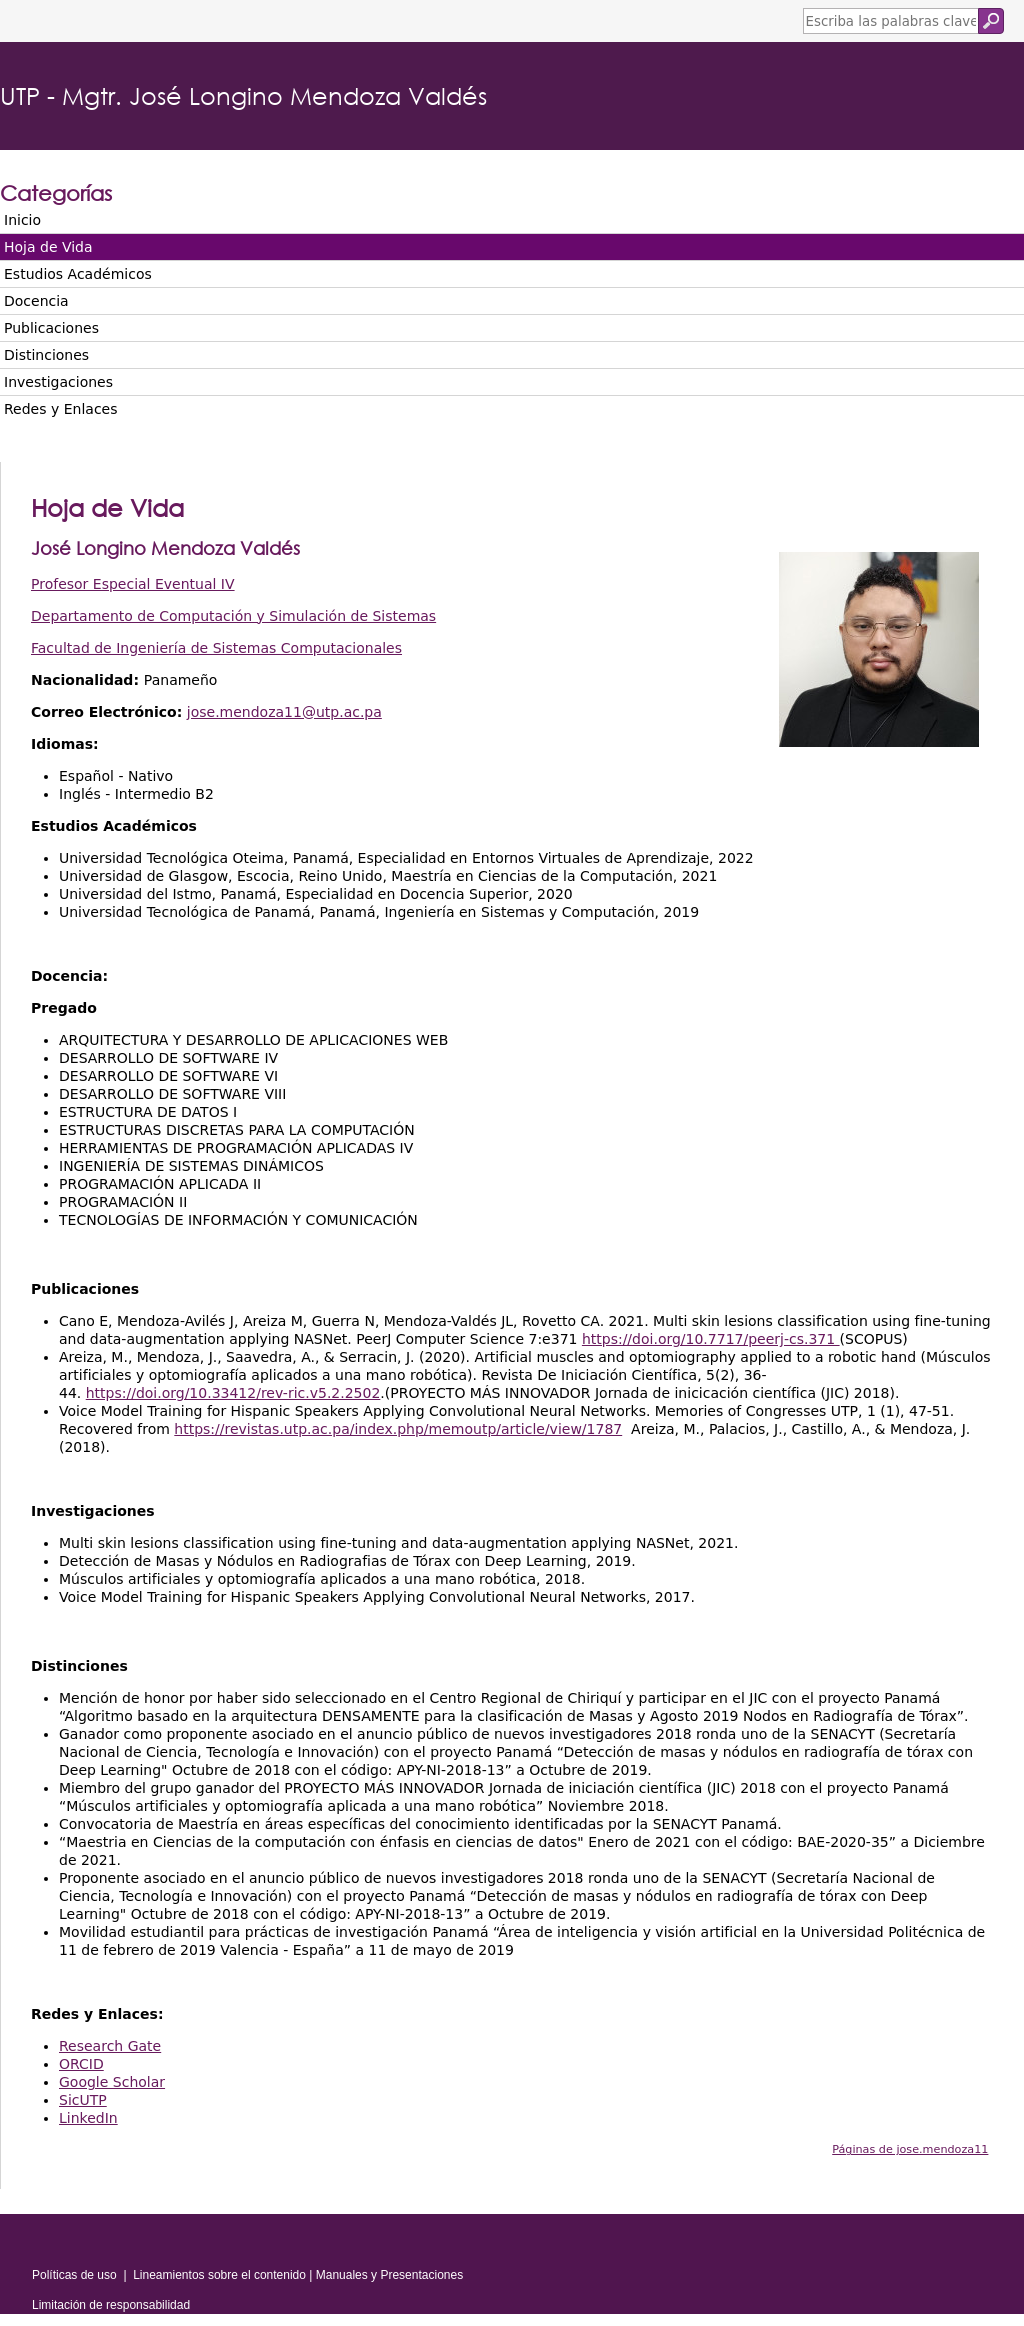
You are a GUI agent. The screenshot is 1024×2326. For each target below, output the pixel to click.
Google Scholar (112, 2082)
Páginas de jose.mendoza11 (910, 2149)
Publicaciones (51, 328)
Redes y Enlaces (60, 409)
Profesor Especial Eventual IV (133, 584)
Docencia (36, 301)
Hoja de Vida (48, 247)
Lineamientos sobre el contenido (219, 2275)
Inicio (22, 220)
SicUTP (83, 2100)
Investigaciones (58, 382)
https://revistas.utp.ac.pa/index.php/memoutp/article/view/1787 (398, 1429)
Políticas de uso (74, 2275)
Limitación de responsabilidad (111, 2305)
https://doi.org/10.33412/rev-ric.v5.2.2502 (233, 1393)
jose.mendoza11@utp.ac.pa (284, 712)
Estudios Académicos (78, 274)
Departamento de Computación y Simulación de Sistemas (233, 616)
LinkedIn (88, 2118)
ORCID (81, 2064)
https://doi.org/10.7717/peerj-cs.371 (711, 1339)
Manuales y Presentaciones (389, 2275)
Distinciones (46, 355)
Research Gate (110, 2046)
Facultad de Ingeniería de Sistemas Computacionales (216, 648)
